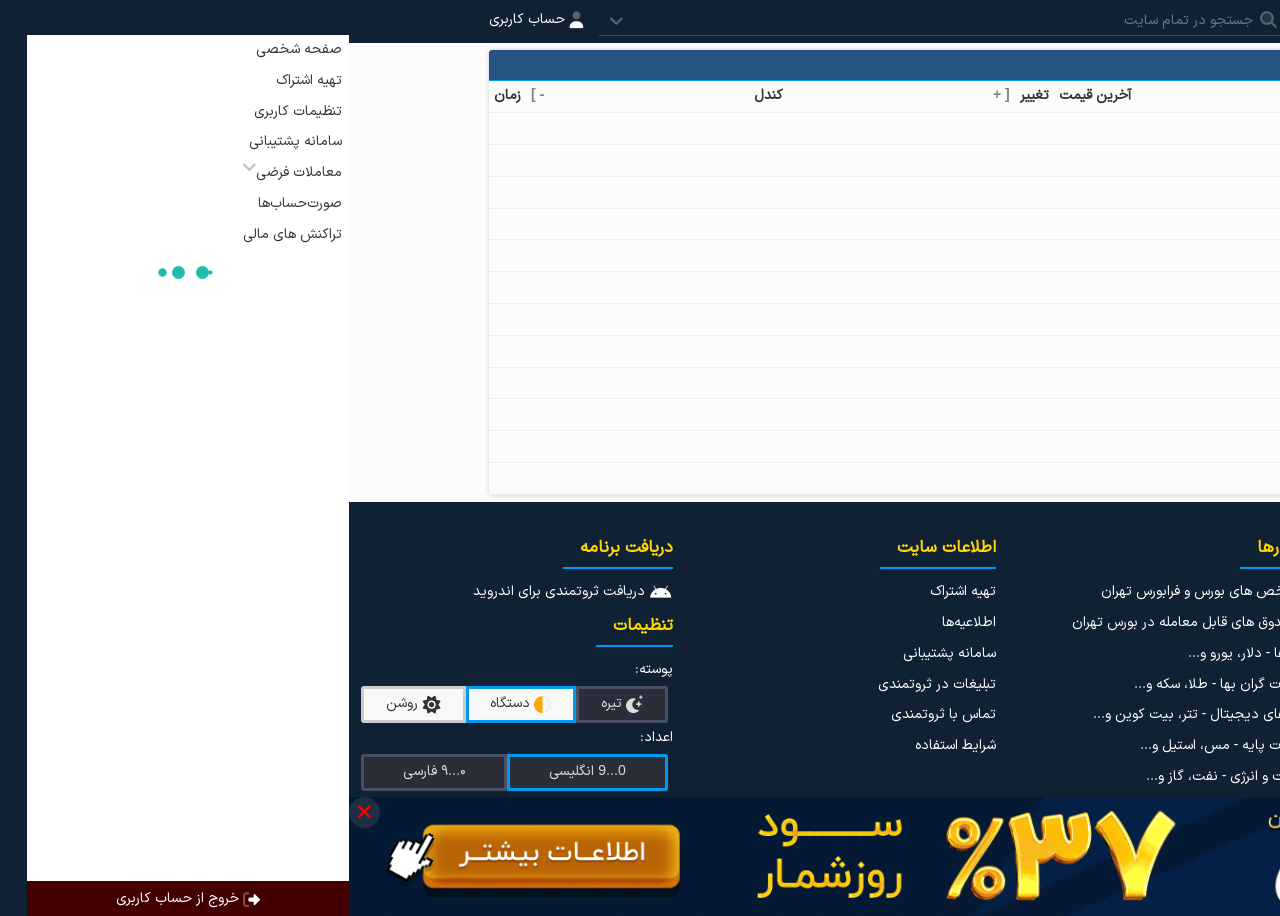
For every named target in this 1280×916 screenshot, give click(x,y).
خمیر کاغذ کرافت (1060, 286)
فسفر (1093, 382)
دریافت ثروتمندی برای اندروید (224, 591)
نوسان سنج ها (1232, 731)
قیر (1100, 159)
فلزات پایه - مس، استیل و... (870, 745)
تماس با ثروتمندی (594, 714)
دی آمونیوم (1075, 318)
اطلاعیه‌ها (620, 622)
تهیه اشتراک (614, 591)
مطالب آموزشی (1230, 762)
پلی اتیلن (1081, 191)
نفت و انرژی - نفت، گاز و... (873, 776)
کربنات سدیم (1072, 413)
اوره (1098, 127)
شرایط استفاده (606, 745)
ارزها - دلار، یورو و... (894, 653)
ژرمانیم (1088, 350)
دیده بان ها (1239, 700)
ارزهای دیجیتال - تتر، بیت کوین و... (847, 714)
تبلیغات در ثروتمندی (588, 684)
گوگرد (1092, 445)
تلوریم (1091, 477)
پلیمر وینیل (1076, 254)
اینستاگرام (1231, 591)
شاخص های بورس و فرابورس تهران (851, 591)
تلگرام (1242, 622)
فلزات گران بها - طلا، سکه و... (867, 684)
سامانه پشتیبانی (600, 653)
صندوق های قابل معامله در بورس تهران (836, 622)
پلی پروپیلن (1074, 223)
